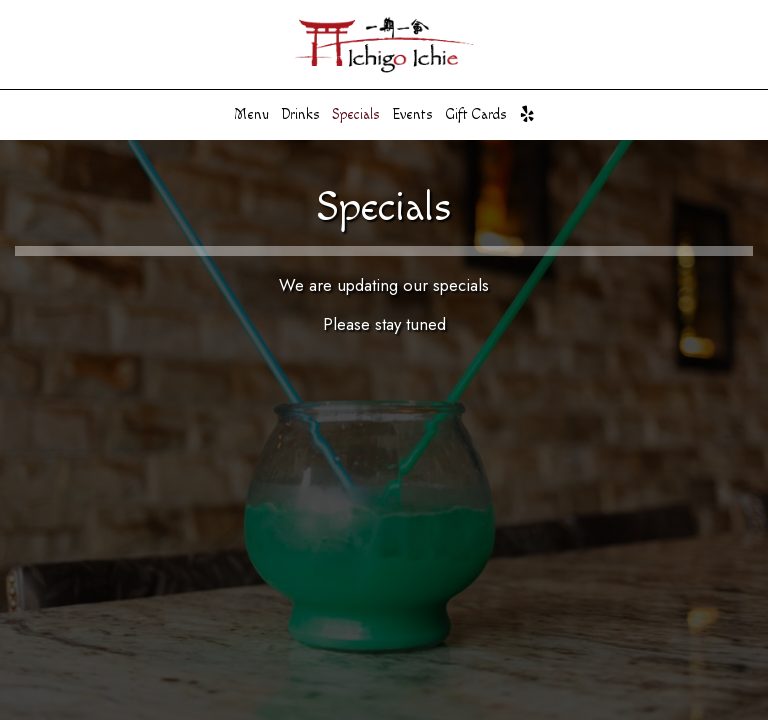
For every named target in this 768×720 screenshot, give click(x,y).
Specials (356, 115)
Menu (251, 115)
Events (412, 115)
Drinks (300, 115)
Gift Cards (476, 115)
